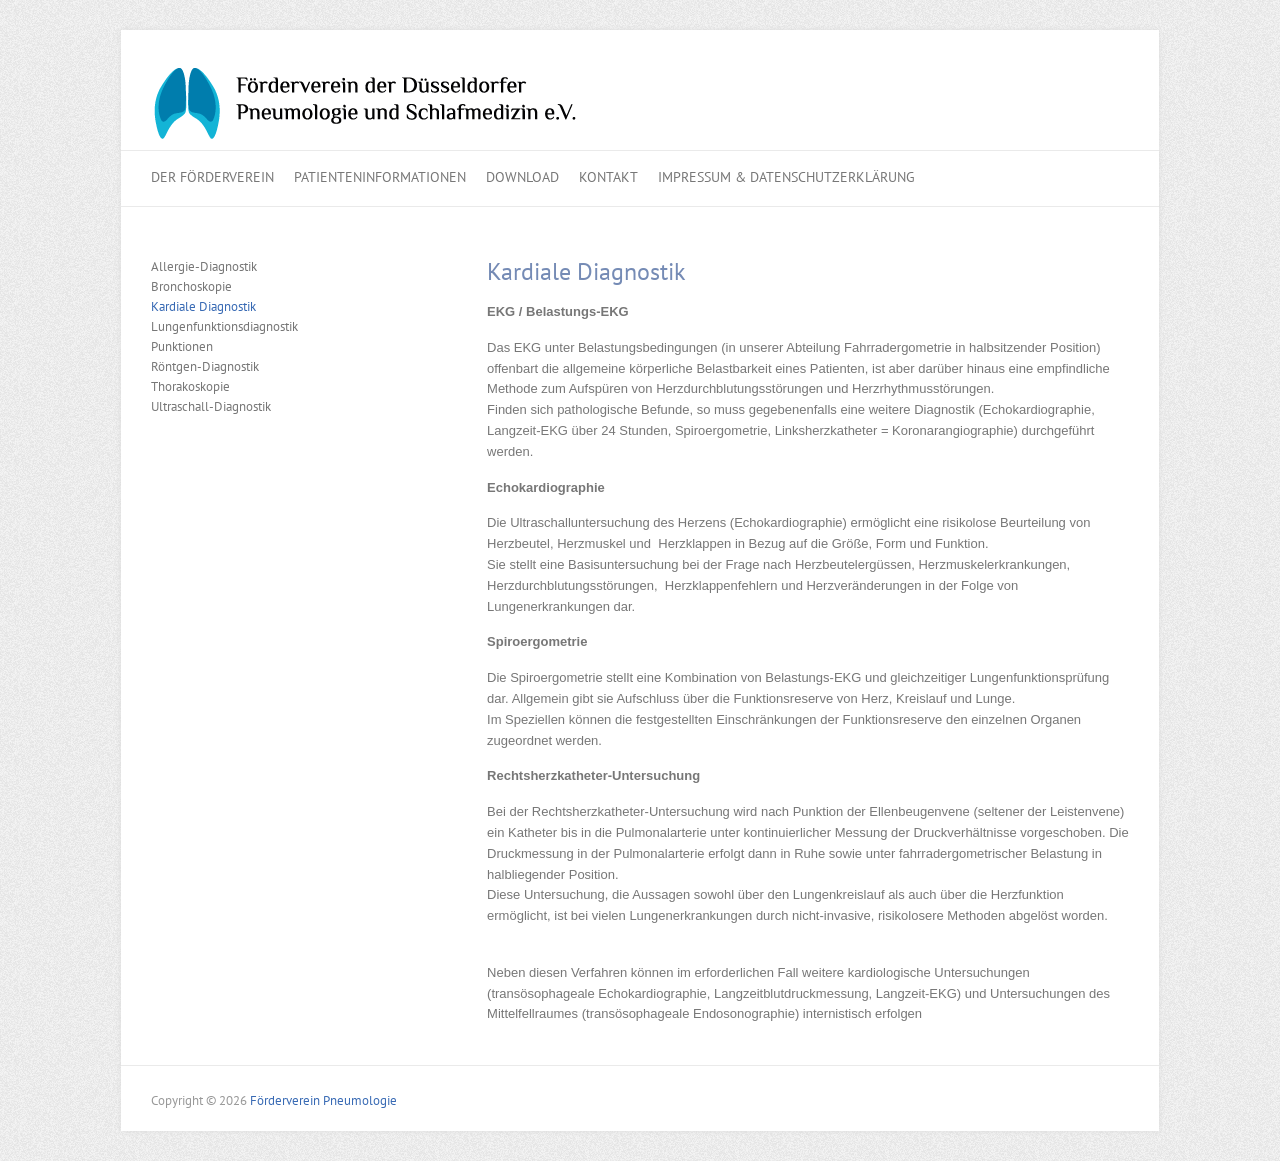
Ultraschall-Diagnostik (211, 406)
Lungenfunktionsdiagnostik (224, 326)
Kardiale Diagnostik (203, 306)
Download (522, 177)
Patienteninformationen (380, 177)
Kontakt (608, 177)
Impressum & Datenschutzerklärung (786, 177)
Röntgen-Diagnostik (205, 366)
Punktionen (182, 346)
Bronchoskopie (191, 286)
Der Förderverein (212, 177)
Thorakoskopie (190, 386)
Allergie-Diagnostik (204, 266)
